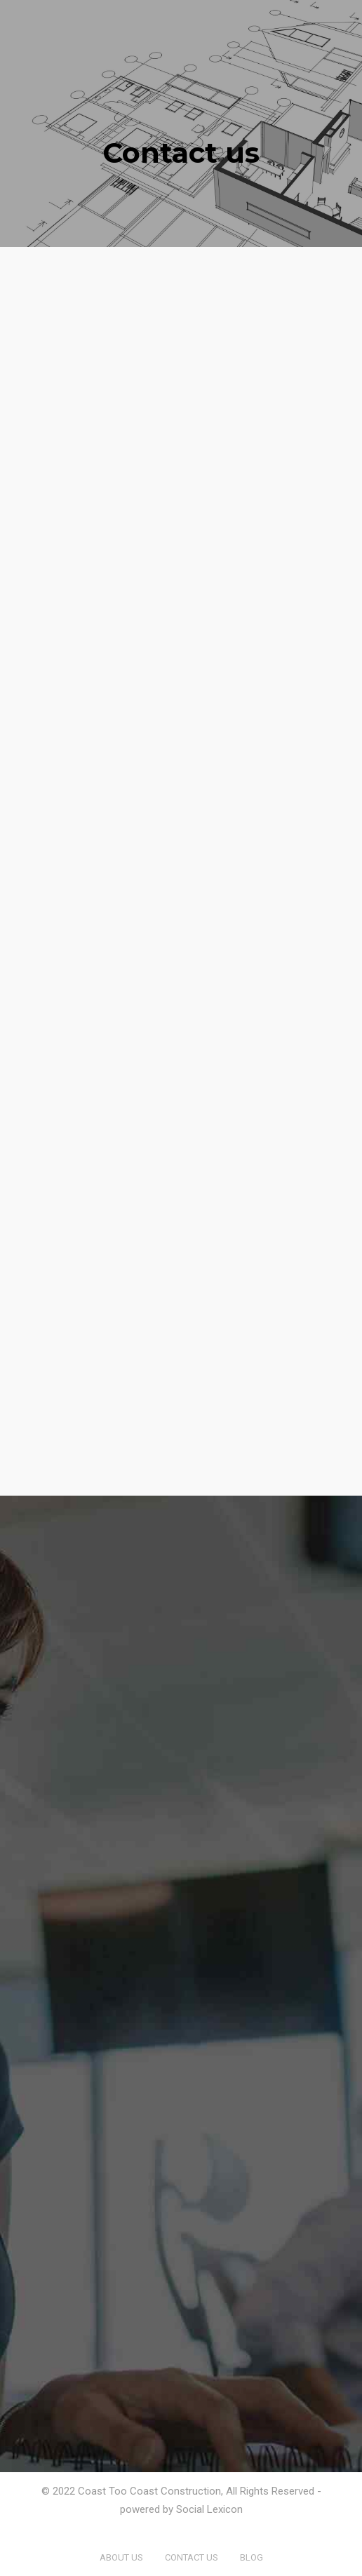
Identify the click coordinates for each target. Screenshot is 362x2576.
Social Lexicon (209, 2509)
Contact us (191, 2557)
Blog (251, 2557)
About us (121, 2557)
